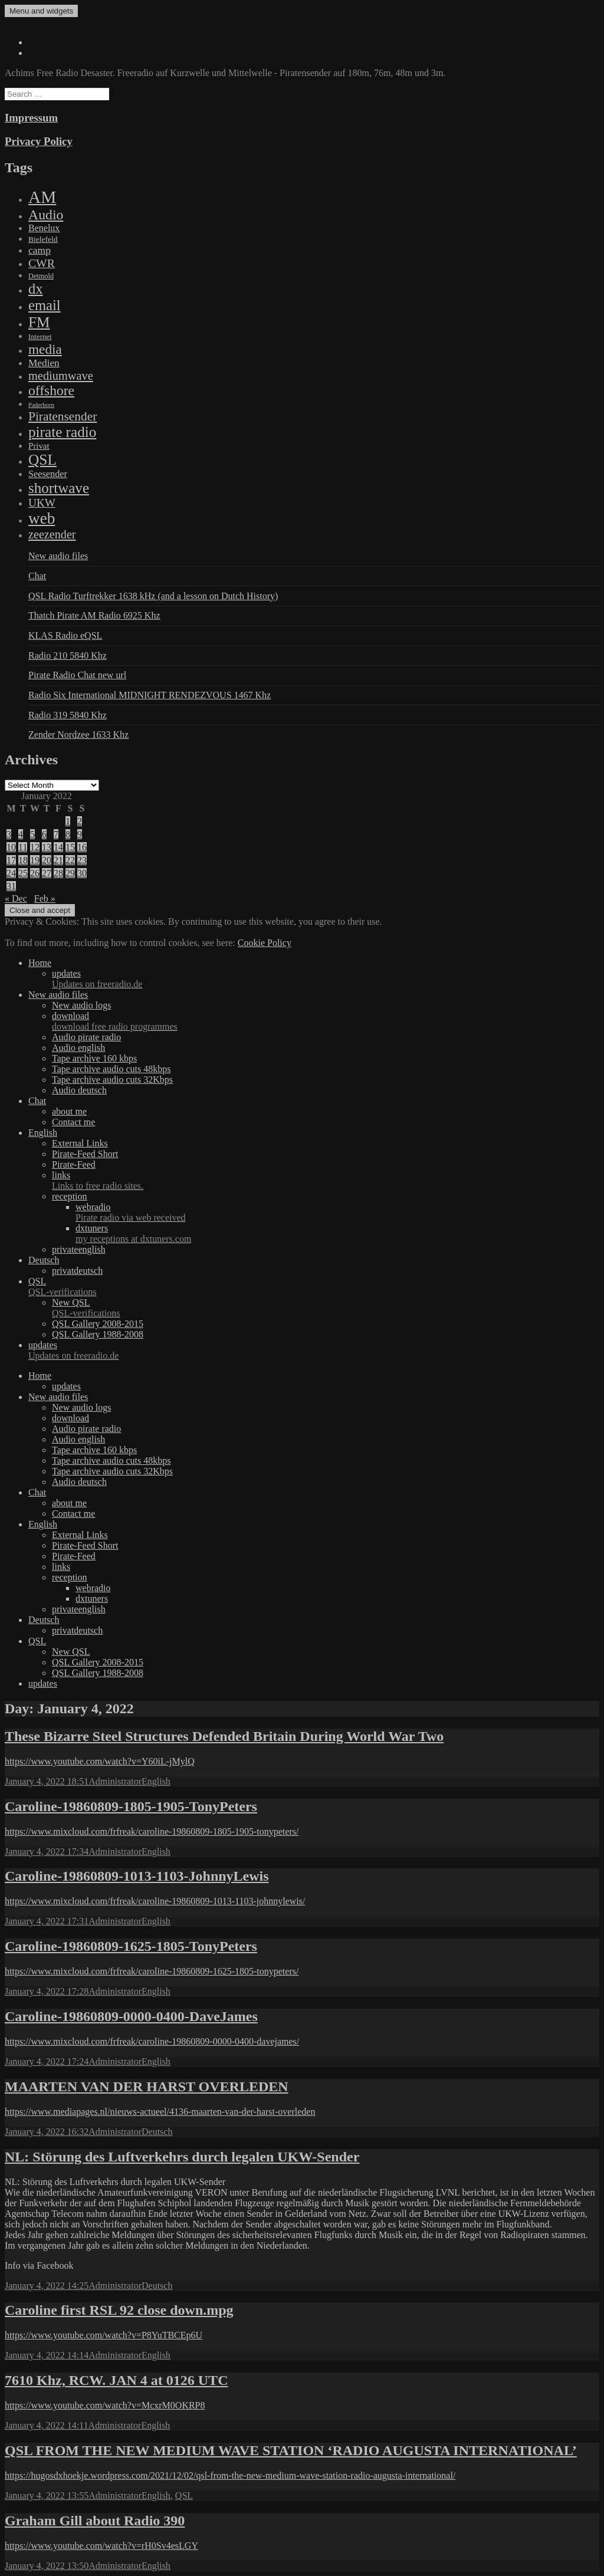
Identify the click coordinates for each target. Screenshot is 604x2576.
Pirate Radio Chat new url (77, 675)
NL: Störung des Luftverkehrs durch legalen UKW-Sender (182, 2156)
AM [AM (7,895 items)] (42, 197)
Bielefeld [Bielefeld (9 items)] (42, 239)
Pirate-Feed (74, 1164)
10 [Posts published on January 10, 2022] (11, 847)
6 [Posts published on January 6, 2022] (44, 834)
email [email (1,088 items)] (44, 305)
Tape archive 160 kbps (94, 1058)
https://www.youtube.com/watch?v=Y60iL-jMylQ (100, 1761)
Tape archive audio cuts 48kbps (111, 1069)
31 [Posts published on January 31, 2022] (11, 886)
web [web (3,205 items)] (41, 518)
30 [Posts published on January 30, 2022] (82, 873)
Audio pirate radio (86, 1037)
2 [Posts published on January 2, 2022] (79, 821)
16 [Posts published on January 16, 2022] (82, 847)
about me (69, 1111)
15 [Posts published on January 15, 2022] (70, 847)
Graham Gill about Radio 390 (95, 2520)
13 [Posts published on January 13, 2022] (46, 847)
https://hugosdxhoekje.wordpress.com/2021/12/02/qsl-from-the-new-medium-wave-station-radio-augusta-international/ (230, 2475)
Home (39, 963)
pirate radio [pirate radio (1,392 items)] (62, 432)
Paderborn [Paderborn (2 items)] (41, 405)
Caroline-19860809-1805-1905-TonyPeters (131, 1806)
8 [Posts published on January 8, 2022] (67, 834)
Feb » (44, 898)
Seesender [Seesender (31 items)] (47, 473)
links (325, 1180)
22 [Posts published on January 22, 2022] (70, 860)
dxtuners (337, 1233)
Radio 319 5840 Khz (67, 715)
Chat (37, 576)
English (42, 1133)
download (325, 1021)
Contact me (73, 1122)
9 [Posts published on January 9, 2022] (79, 834)
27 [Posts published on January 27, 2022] (46, 873)
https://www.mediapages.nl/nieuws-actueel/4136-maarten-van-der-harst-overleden (160, 2112)
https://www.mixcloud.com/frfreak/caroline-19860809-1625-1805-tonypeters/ (151, 1971)
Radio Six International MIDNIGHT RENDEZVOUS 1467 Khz (149, 695)
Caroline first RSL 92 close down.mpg (119, 2310)
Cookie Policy (264, 943)
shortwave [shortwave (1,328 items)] (58, 488)
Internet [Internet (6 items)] (39, 337)
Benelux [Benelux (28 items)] (44, 228)
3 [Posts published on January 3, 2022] (8, 834)
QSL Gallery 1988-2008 (97, 1334)
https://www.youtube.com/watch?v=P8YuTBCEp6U (103, 2335)
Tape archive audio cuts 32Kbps (112, 1080)
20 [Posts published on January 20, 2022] (46, 860)
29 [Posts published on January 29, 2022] (70, 873)
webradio (337, 1212)
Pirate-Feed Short (85, 1154)
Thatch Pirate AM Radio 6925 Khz (94, 615)
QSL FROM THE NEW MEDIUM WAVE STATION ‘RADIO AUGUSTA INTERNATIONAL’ (291, 2450)
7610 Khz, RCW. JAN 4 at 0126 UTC (116, 2380)
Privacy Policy (39, 141)
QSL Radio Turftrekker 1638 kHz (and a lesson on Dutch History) (153, 596)
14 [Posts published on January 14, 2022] (58, 847)
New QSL (325, 1308)
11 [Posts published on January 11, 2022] (22, 847)
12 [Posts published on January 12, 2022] (35, 847)
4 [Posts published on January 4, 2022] (20, 834)
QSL (313, 1286)
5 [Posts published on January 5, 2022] (32, 834)
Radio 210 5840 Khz (67, 655)
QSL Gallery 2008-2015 (97, 1324)
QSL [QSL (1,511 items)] (42, 459)
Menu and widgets (41, 10)
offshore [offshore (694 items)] (51, 390)
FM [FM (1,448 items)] (39, 322)
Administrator (115, 1781)
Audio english (78, 1048)
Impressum (31, 117)
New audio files (58, 556)
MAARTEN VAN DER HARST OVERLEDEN (146, 2086)
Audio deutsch (79, 1090)
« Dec (16, 898)
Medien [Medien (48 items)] (44, 363)
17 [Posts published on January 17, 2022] (11, 860)
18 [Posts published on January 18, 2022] (23, 860)
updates (325, 979)
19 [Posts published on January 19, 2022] (35, 860)
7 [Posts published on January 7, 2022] (56, 834)
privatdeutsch (77, 1271)
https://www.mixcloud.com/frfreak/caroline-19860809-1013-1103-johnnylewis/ (155, 1901)
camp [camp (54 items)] (39, 250)
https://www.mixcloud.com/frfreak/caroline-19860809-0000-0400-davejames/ (152, 2041)
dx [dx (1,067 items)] (35, 289)
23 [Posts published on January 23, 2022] (82, 860)
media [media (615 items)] (45, 349)
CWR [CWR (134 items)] (41, 263)
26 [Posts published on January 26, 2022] (35, 873)
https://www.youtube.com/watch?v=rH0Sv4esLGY (101, 2546)
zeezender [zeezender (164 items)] (52, 534)
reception (69, 1196)
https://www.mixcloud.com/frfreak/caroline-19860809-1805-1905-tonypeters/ (151, 1831)
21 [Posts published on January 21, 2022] (58, 860)
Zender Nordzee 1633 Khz (78, 735)
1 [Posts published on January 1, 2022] (67, 821)
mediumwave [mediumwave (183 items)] (60, 375)
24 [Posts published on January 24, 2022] (11, 873)
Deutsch (43, 1260)
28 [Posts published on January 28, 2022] (58, 873)
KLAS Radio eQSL (65, 635)
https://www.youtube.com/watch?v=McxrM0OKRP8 (105, 2405)
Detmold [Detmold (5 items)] (41, 276)
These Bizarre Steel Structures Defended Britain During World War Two (224, 1736)
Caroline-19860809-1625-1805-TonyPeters (131, 1946)
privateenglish (79, 1249)
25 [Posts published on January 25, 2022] (23, 873)
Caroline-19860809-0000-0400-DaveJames (131, 2016)
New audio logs (81, 1005)
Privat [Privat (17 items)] (39, 446)
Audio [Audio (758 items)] (45, 214)
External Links (80, 1143)
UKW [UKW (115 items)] (41, 503)
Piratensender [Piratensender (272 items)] (62, 416)
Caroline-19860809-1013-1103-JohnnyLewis (137, 1876)
